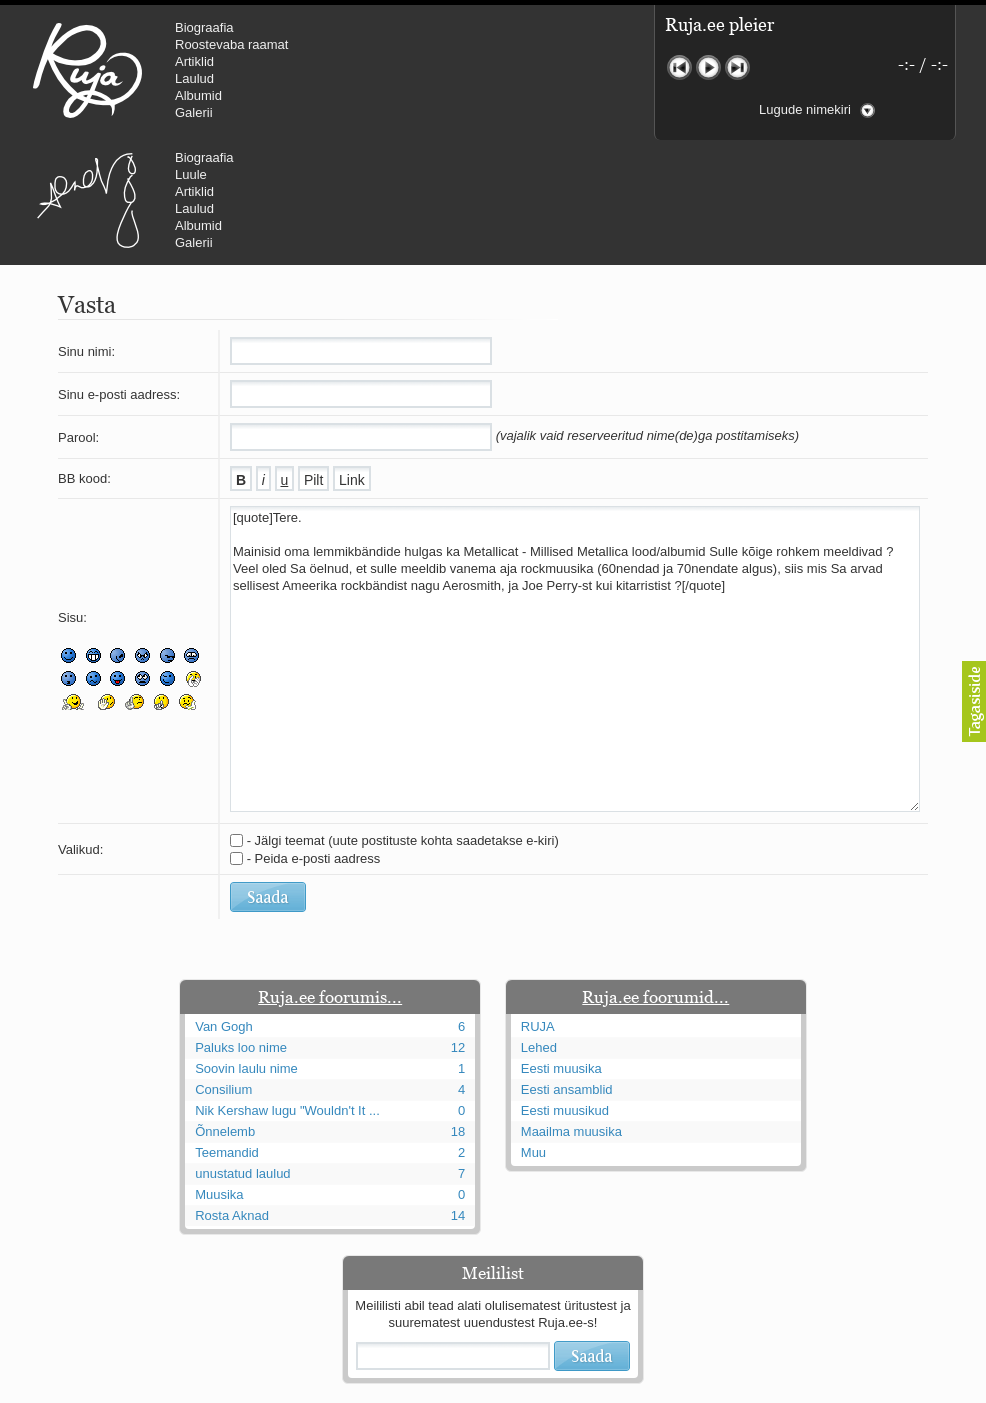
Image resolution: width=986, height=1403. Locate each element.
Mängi (708, 67)
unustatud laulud (242, 1053)
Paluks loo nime (241, 927)
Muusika (219, 1074)
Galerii (194, 112)
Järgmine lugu (737, 67)
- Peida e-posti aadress (314, 738)
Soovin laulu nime (246, 948)
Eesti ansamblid (567, 969)
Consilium (223, 969)
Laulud (194, 78)
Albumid (198, 95)
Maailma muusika (571, 1011)
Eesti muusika (561, 948)
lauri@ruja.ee (348, 1389)
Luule (529, 44)
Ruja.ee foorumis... (330, 877)
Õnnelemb (225, 1011)
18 (458, 1011)
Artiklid (194, 61)
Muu (533, 1032)
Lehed (539, 927)
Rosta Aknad (232, 1095)
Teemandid (227, 1032)
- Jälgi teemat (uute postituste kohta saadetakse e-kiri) (403, 720)
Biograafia (204, 27)
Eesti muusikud (565, 990)
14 (458, 1095)
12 (458, 927)
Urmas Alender (425, 70)
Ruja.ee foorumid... (655, 877)
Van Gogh (224, 906)
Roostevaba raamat (231, 44)
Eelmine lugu (679, 67)
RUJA (87, 70)
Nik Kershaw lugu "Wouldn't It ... (287, 990)
